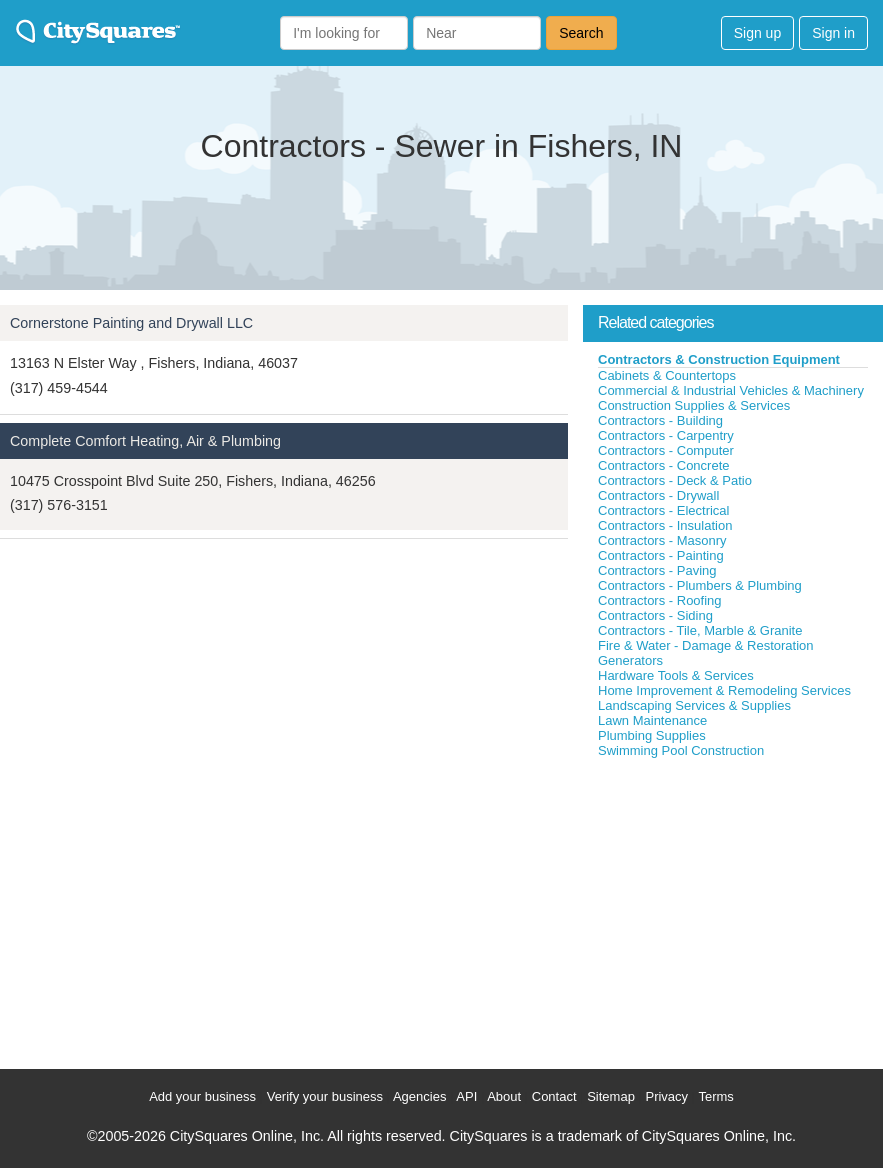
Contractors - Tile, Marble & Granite (700, 630)
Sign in (833, 33)
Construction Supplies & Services (694, 405)
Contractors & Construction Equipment (719, 359)
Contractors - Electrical (663, 510)
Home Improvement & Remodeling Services (724, 690)
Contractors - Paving (657, 570)
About (504, 1096)
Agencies (419, 1096)
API (466, 1096)
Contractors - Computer (666, 450)
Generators (630, 660)
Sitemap (611, 1096)
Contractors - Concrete (664, 465)
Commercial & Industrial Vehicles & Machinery (731, 390)
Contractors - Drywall (658, 495)
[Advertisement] (733, 909)
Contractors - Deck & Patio (675, 480)
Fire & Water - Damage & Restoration (706, 645)
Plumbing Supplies (652, 735)
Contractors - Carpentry (666, 435)
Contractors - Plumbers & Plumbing (700, 585)
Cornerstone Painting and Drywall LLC (131, 323)
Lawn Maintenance (652, 720)
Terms (715, 1096)
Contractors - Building (660, 420)
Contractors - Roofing (660, 600)
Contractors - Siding (655, 615)
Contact (554, 1096)
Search (581, 33)
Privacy (666, 1096)
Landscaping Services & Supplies (694, 705)
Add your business (202, 1096)
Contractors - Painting (661, 555)
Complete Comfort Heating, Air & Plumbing (145, 441)
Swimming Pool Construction (681, 750)
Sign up (757, 33)
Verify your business (325, 1096)
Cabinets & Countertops (667, 375)
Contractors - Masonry (662, 540)
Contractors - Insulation (665, 525)
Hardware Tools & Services (676, 675)
